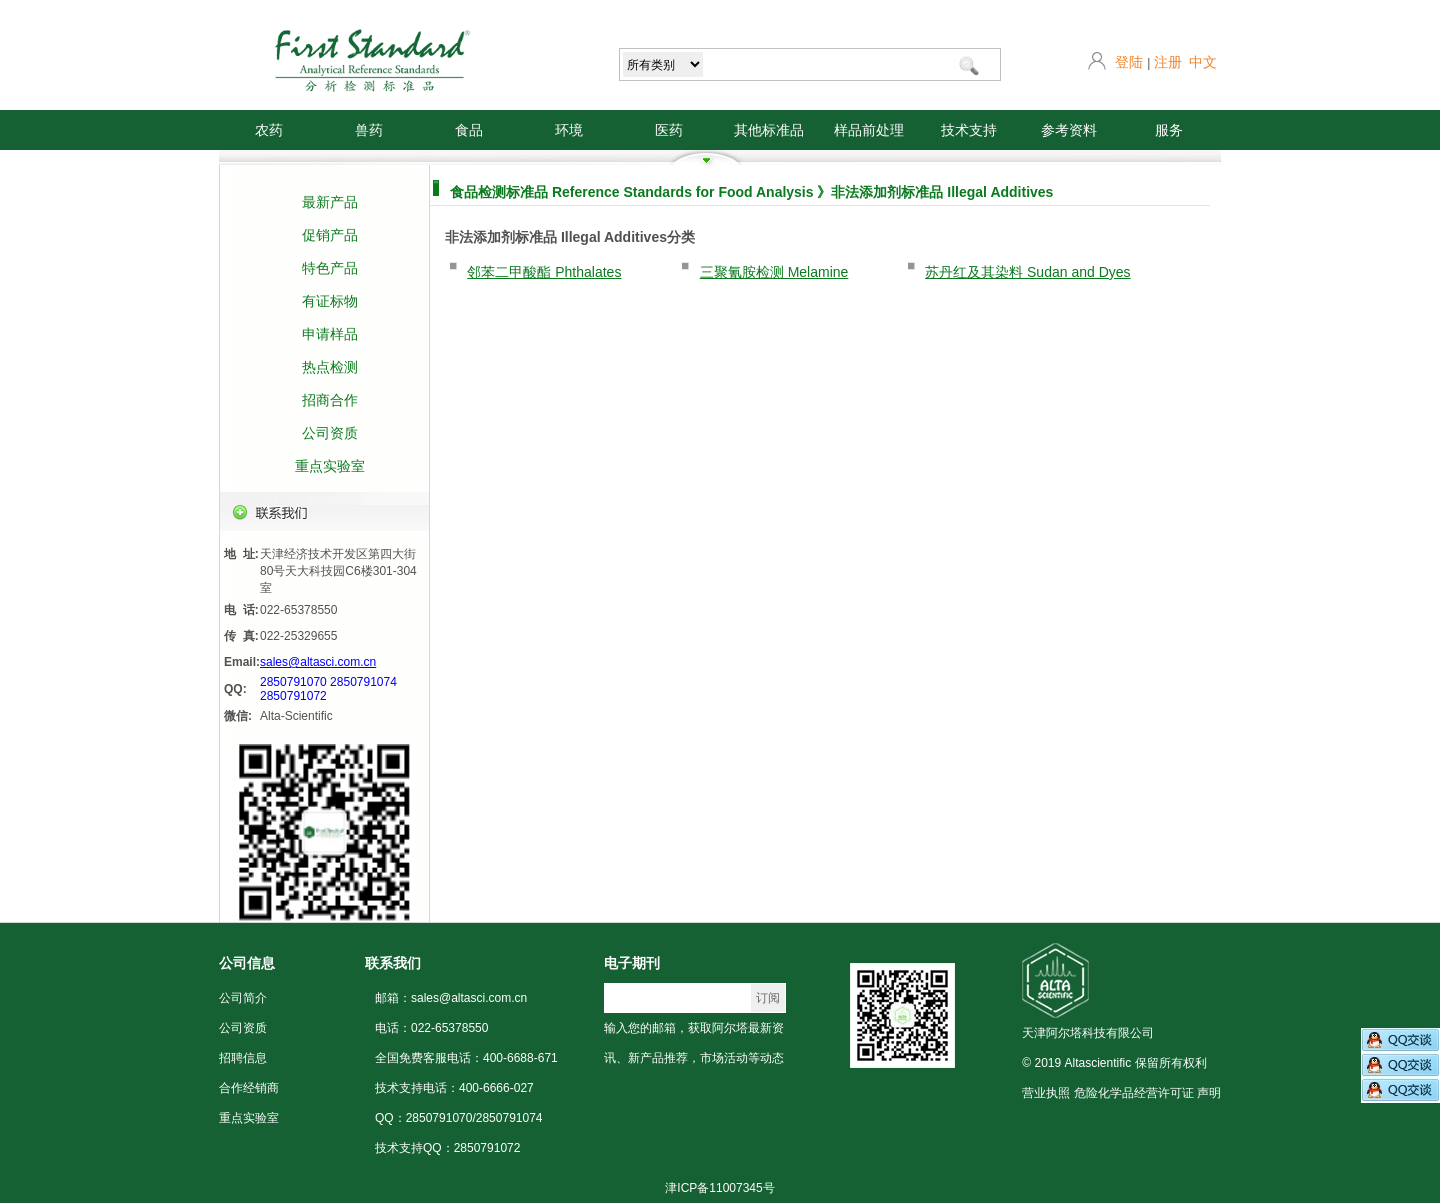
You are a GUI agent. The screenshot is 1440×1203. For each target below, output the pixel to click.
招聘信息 (243, 1058)
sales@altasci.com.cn (318, 662)
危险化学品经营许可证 (1134, 1093)
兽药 (369, 130)
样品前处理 (869, 130)
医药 (669, 130)
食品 (469, 130)
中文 (1203, 62)
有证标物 (330, 301)
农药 (269, 130)
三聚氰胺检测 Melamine (774, 272)
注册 (1168, 62)
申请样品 (330, 334)
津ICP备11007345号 (719, 1188)
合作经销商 (249, 1088)
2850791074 (363, 682)
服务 (1169, 130)
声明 (1209, 1093)
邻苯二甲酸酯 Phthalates (544, 272)
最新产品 (330, 202)
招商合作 (330, 400)
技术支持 (969, 130)
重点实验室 (330, 466)
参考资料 (1069, 130)
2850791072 (293, 696)
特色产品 (330, 268)
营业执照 (1046, 1093)
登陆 (1129, 62)
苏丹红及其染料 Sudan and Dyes (1027, 272)
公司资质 (330, 433)
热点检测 (330, 367)
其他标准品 (769, 130)
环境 (569, 130)
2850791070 (293, 682)
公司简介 (243, 998)
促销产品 (330, 235)
